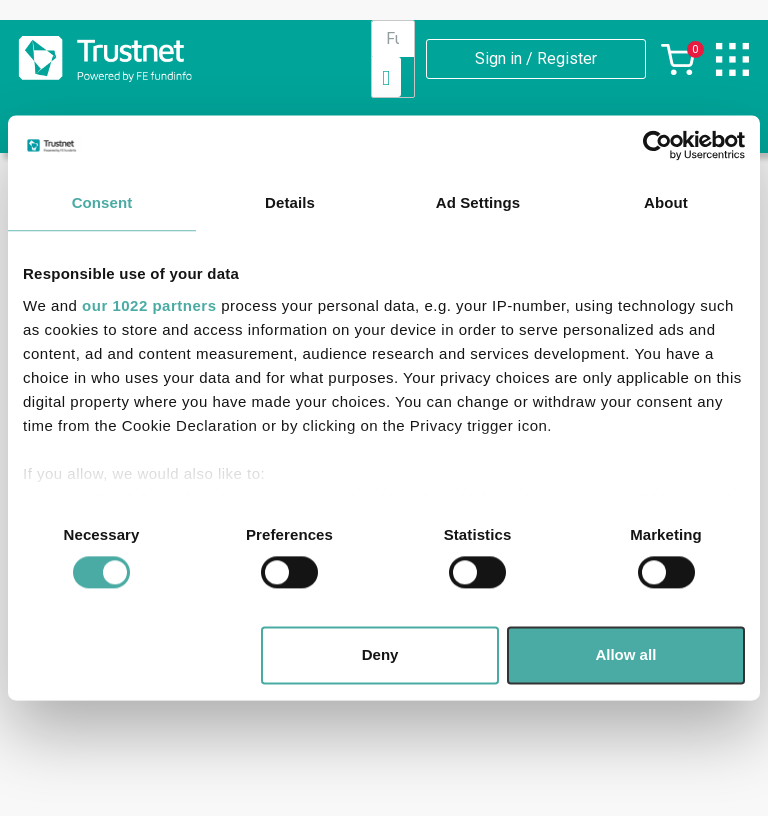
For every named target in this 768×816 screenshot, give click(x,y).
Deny (380, 655)
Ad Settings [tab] (478, 202)
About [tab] (666, 202)
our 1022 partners (149, 305)
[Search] (386, 77)
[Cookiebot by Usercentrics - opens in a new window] (657, 145)
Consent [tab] (102, 202)
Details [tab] (290, 202)
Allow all (625, 655)
